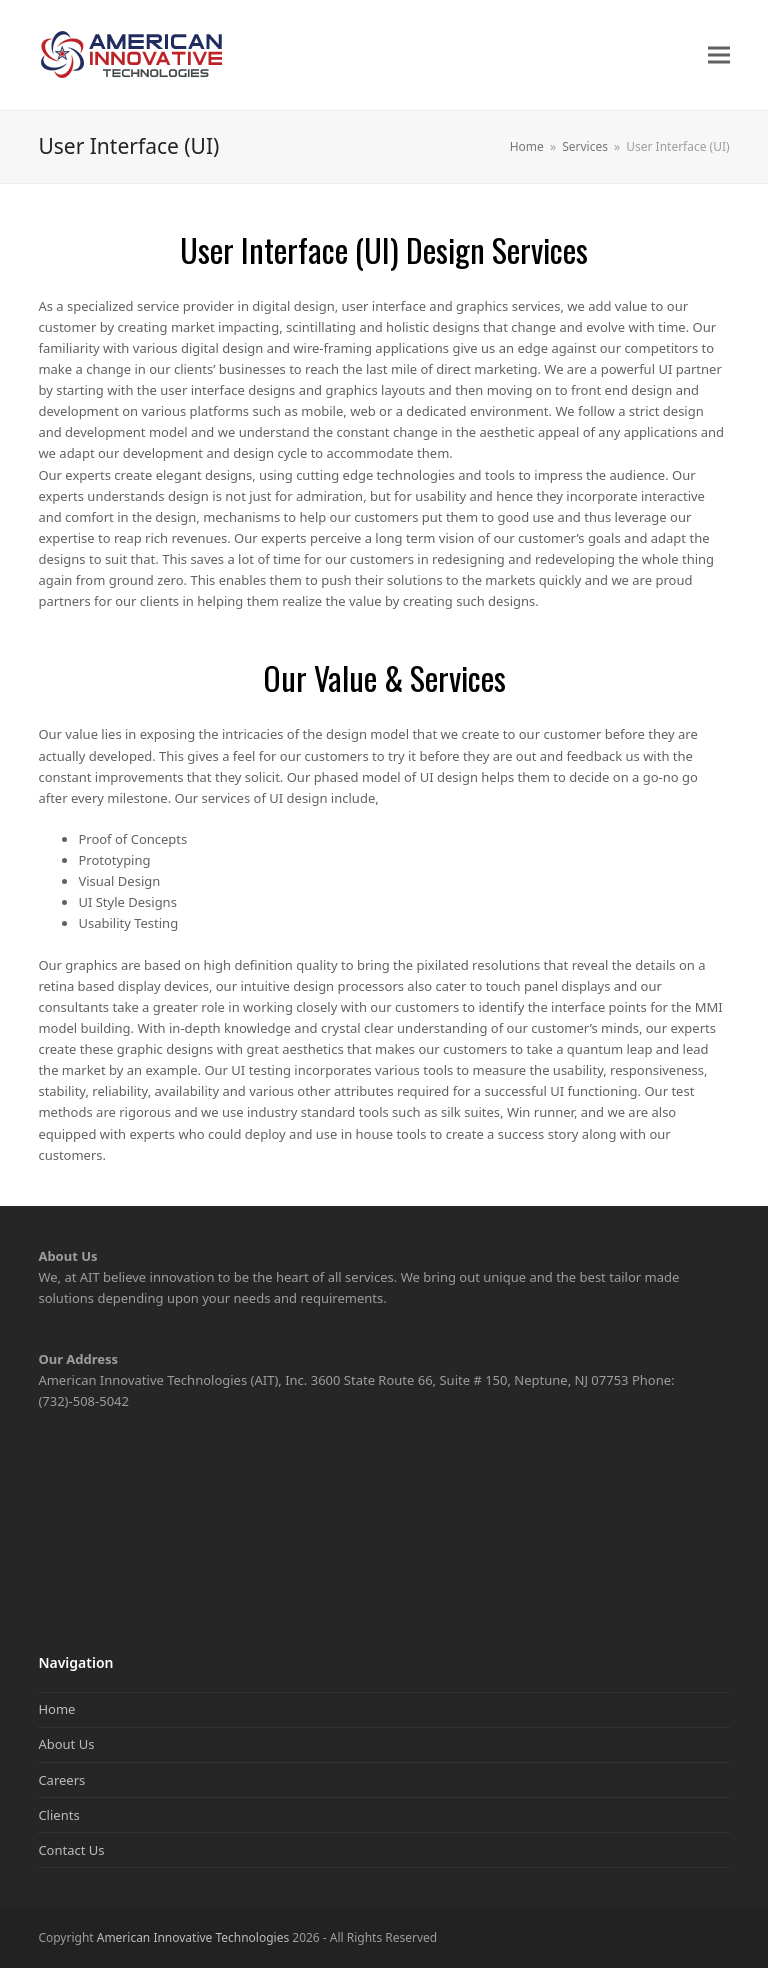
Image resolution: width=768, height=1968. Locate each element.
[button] (719, 55)
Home (56, 1709)
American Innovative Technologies (193, 1937)
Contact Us (71, 1850)
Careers (61, 1780)
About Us (66, 1744)
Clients (58, 1815)
